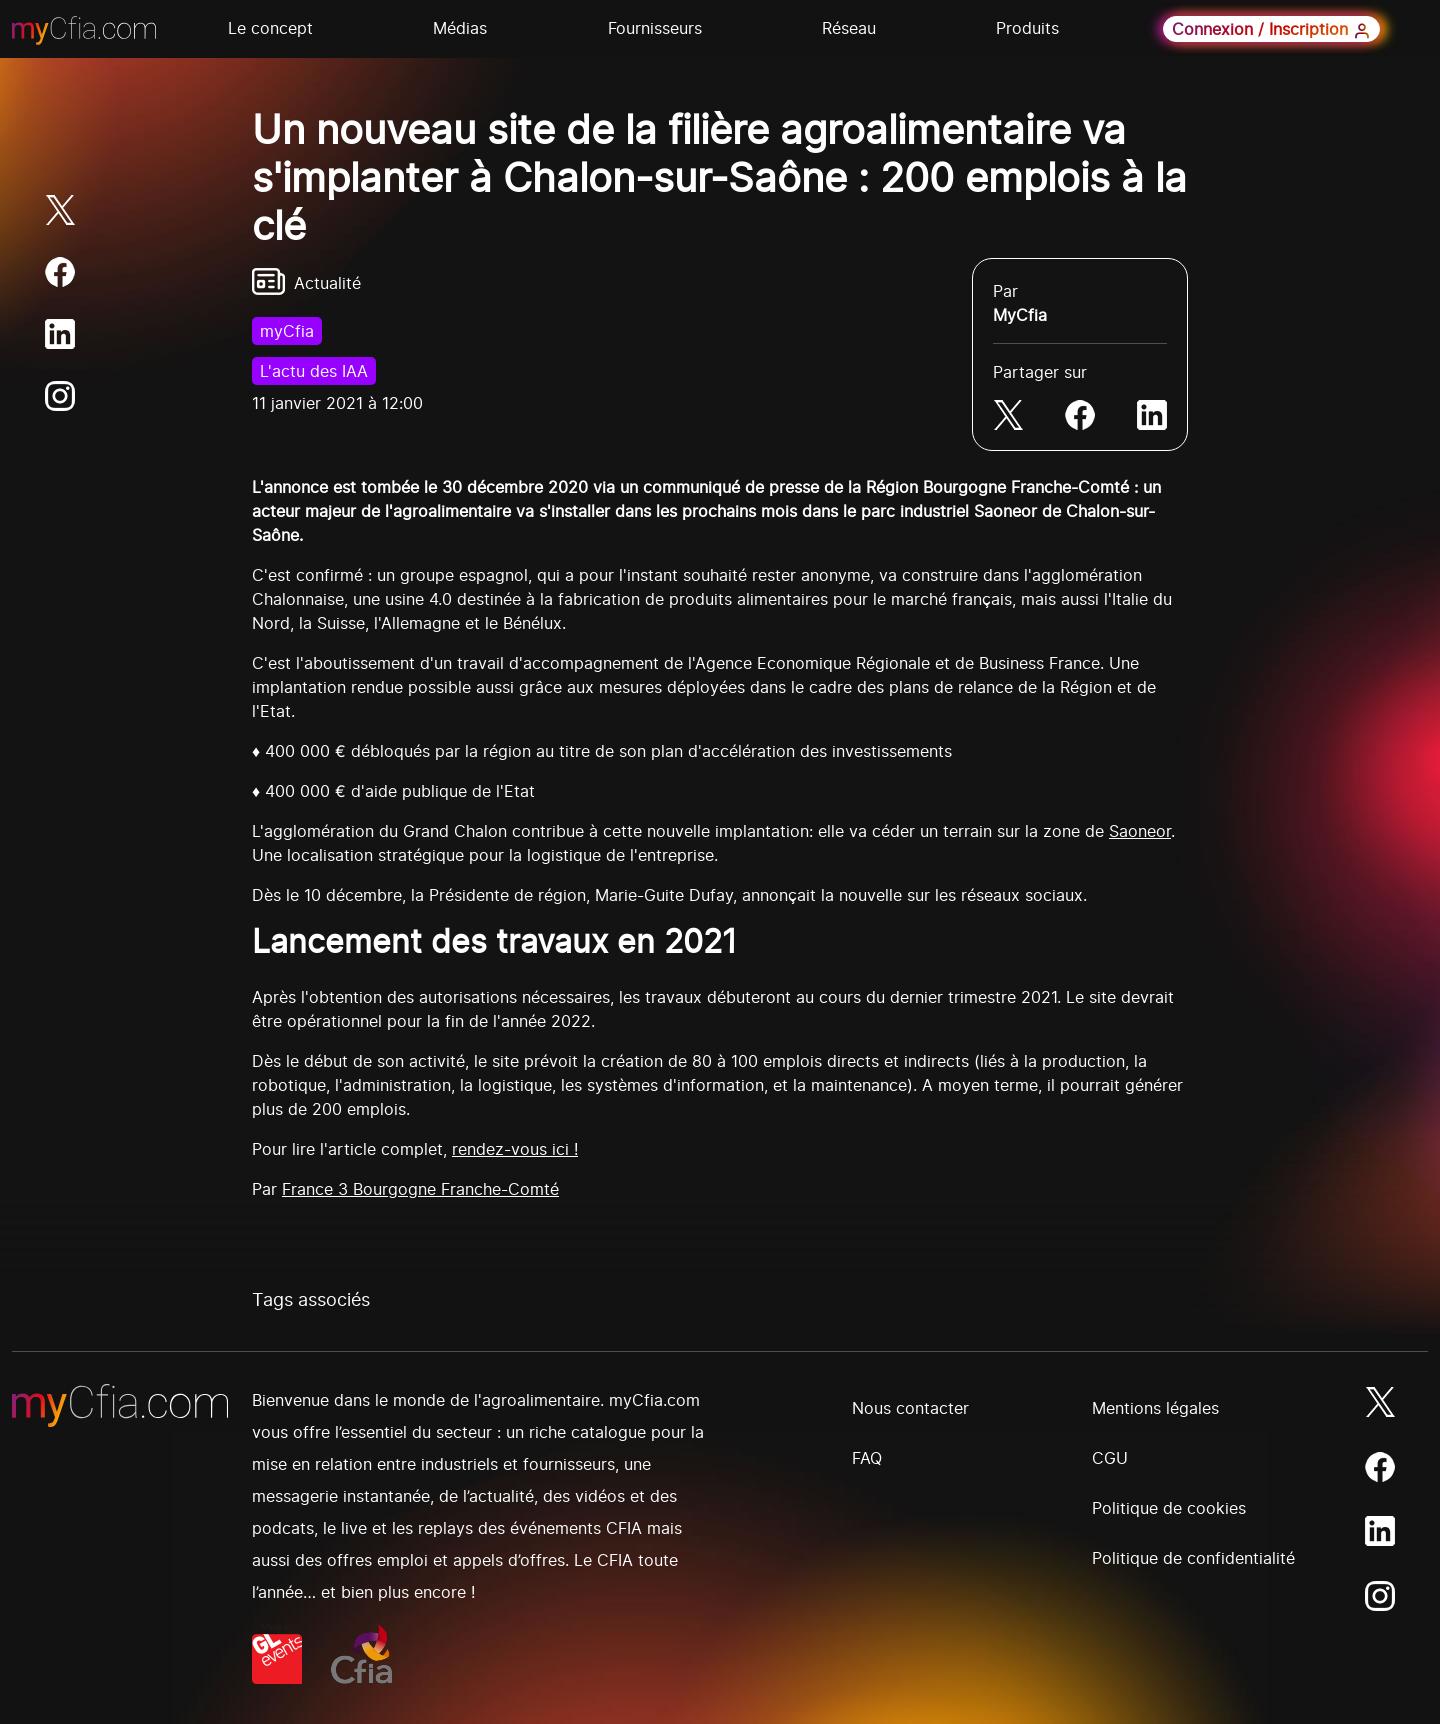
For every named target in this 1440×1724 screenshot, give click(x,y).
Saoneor (1140, 831)
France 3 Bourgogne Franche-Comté (420, 1189)
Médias (460, 28)
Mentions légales (1155, 1408)
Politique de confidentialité (1193, 1558)
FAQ (867, 1458)
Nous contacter (910, 1408)
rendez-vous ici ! (515, 1149)
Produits (1027, 28)
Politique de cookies (1169, 1508)
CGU (1110, 1458)
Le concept (270, 28)
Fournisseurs (655, 28)
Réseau (849, 28)
